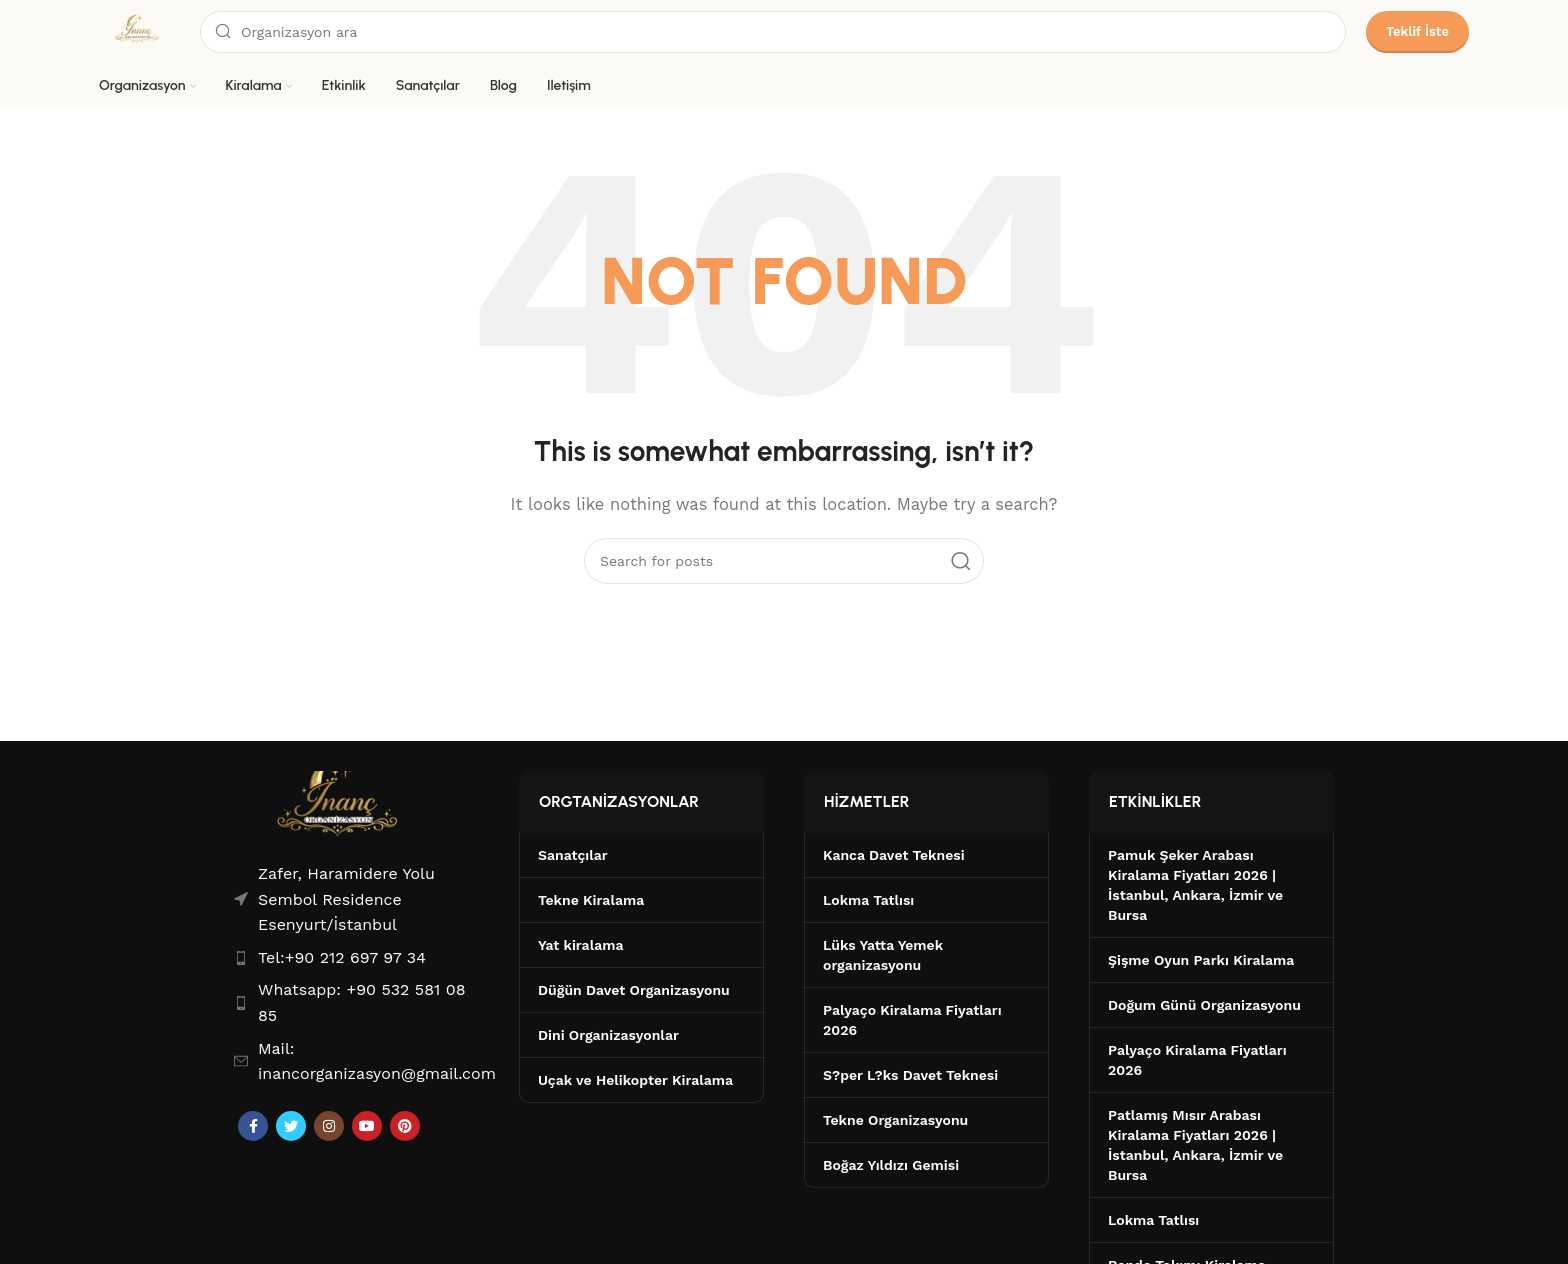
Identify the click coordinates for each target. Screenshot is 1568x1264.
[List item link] (356, 958)
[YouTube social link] (367, 1126)
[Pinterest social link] (405, 1126)
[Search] (773, 32)
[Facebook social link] (253, 1126)
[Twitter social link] (291, 1126)
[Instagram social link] (329, 1126)
